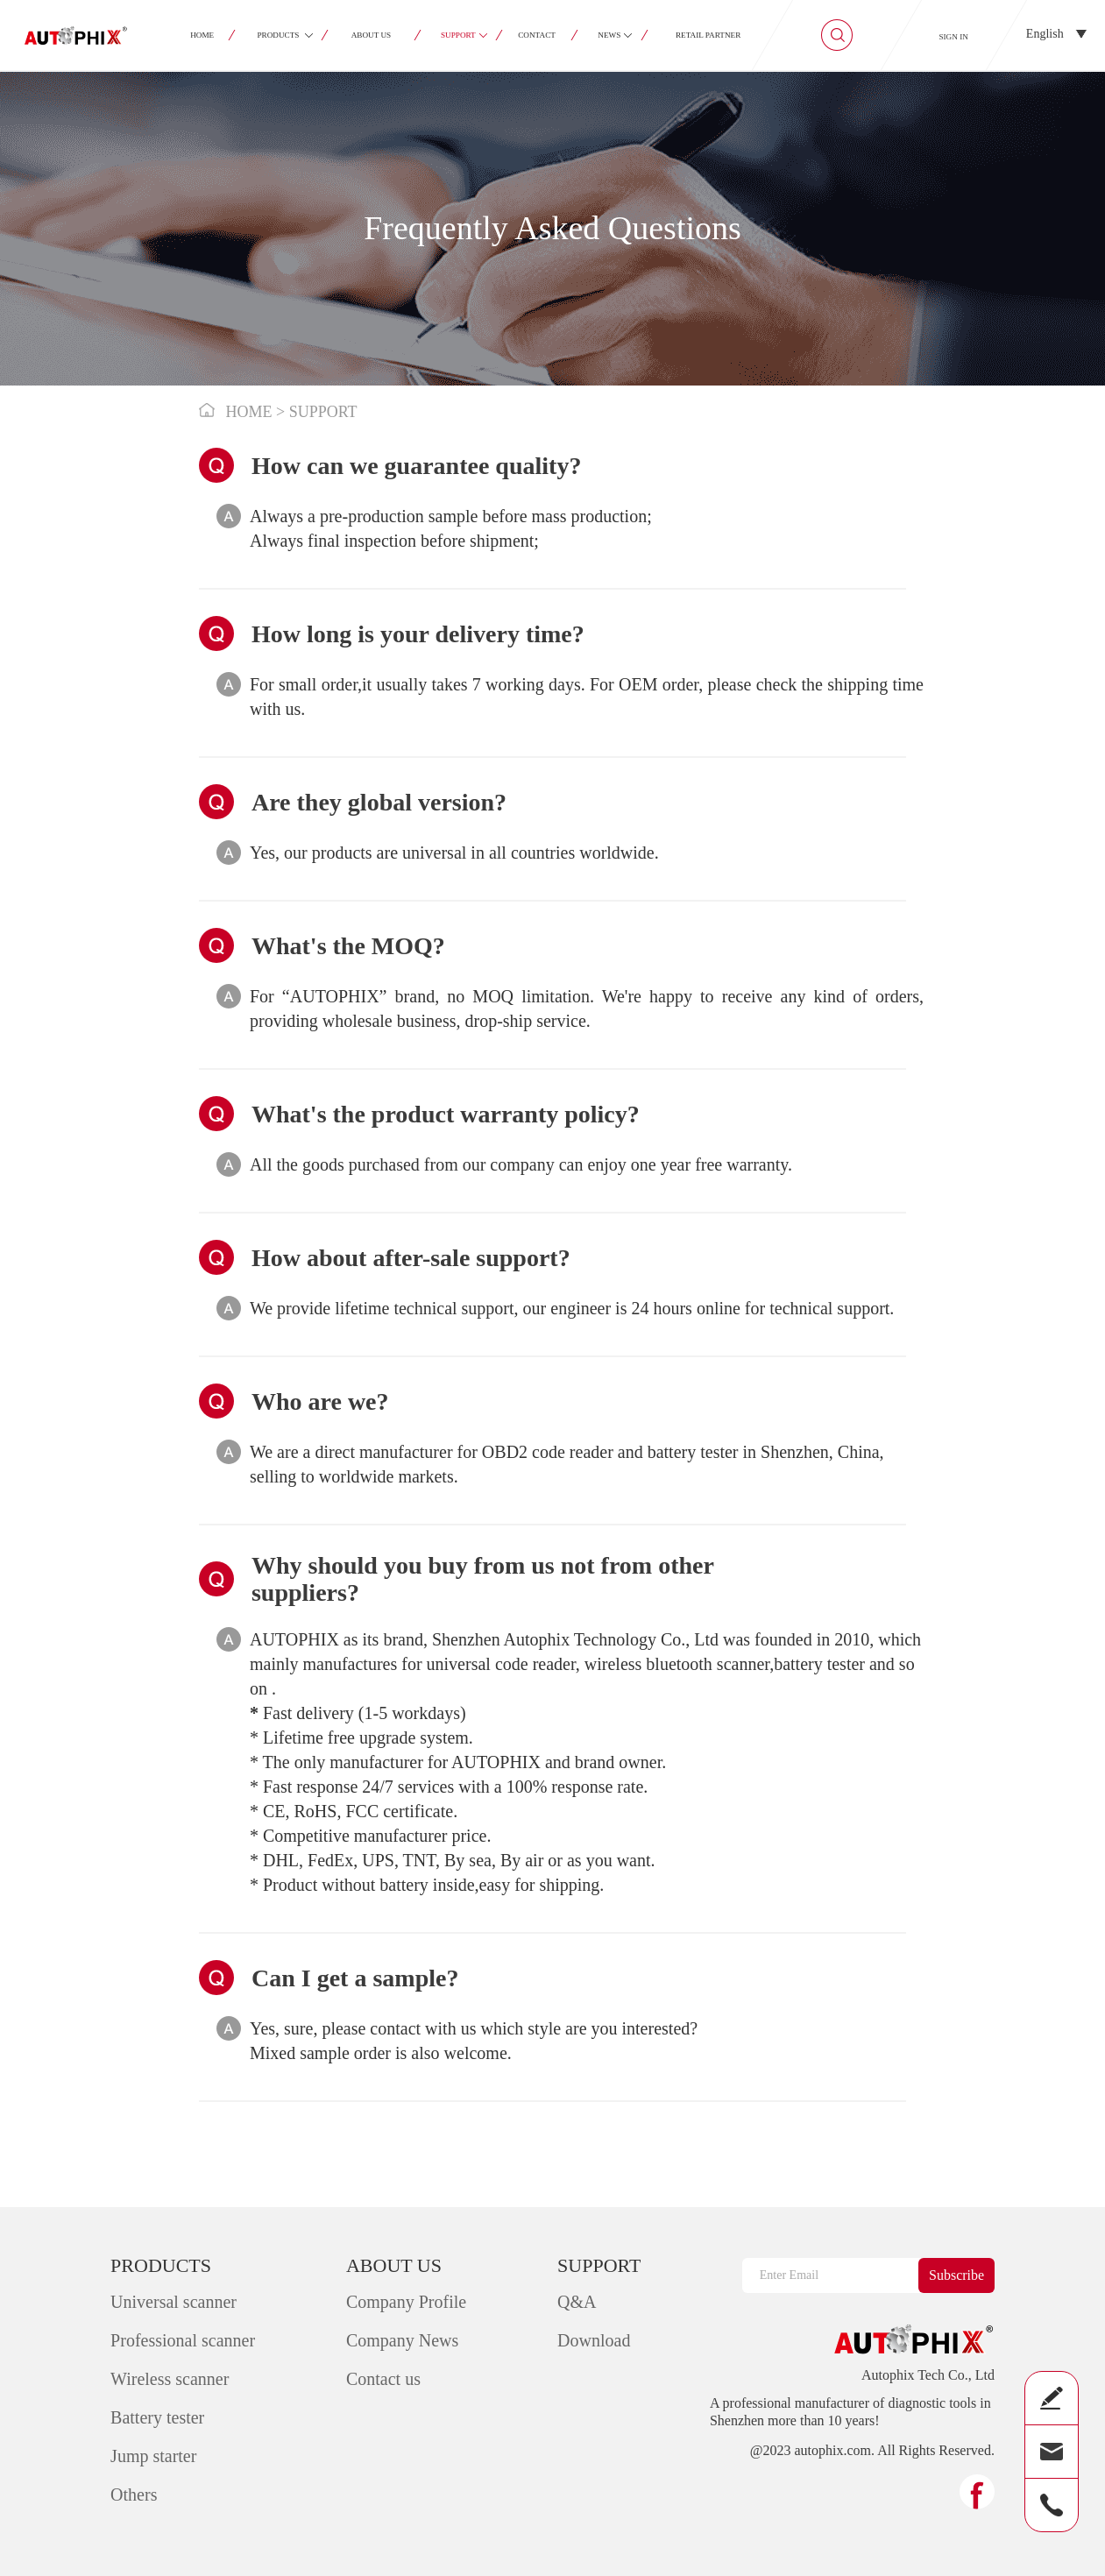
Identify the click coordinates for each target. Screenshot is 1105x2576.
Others (133, 2494)
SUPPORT (458, 35)
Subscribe (956, 2275)
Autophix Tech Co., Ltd (928, 2375)
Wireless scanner (169, 2378)
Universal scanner (173, 2301)
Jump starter (153, 2456)
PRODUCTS (279, 35)
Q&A (576, 2301)
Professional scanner (182, 2340)
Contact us (383, 2378)
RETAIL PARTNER (708, 35)
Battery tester (157, 2417)
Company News (402, 2340)
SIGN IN (953, 36)
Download (593, 2340)
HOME (203, 35)
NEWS (610, 35)
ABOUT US (371, 35)
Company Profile (406, 2301)
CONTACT (537, 35)
